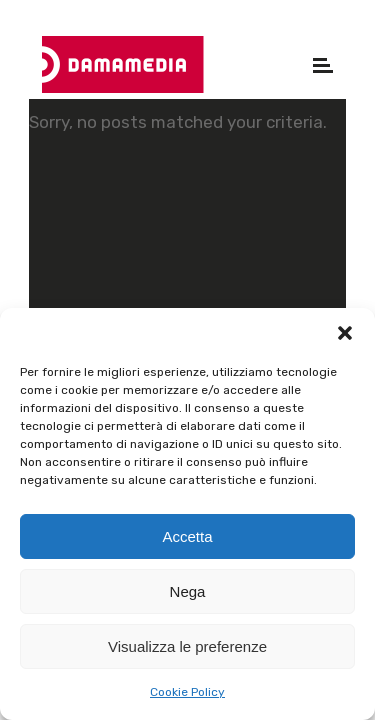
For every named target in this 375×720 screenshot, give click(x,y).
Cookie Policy (187, 692)
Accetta (187, 536)
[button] (345, 333)
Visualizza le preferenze (187, 646)
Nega (188, 591)
